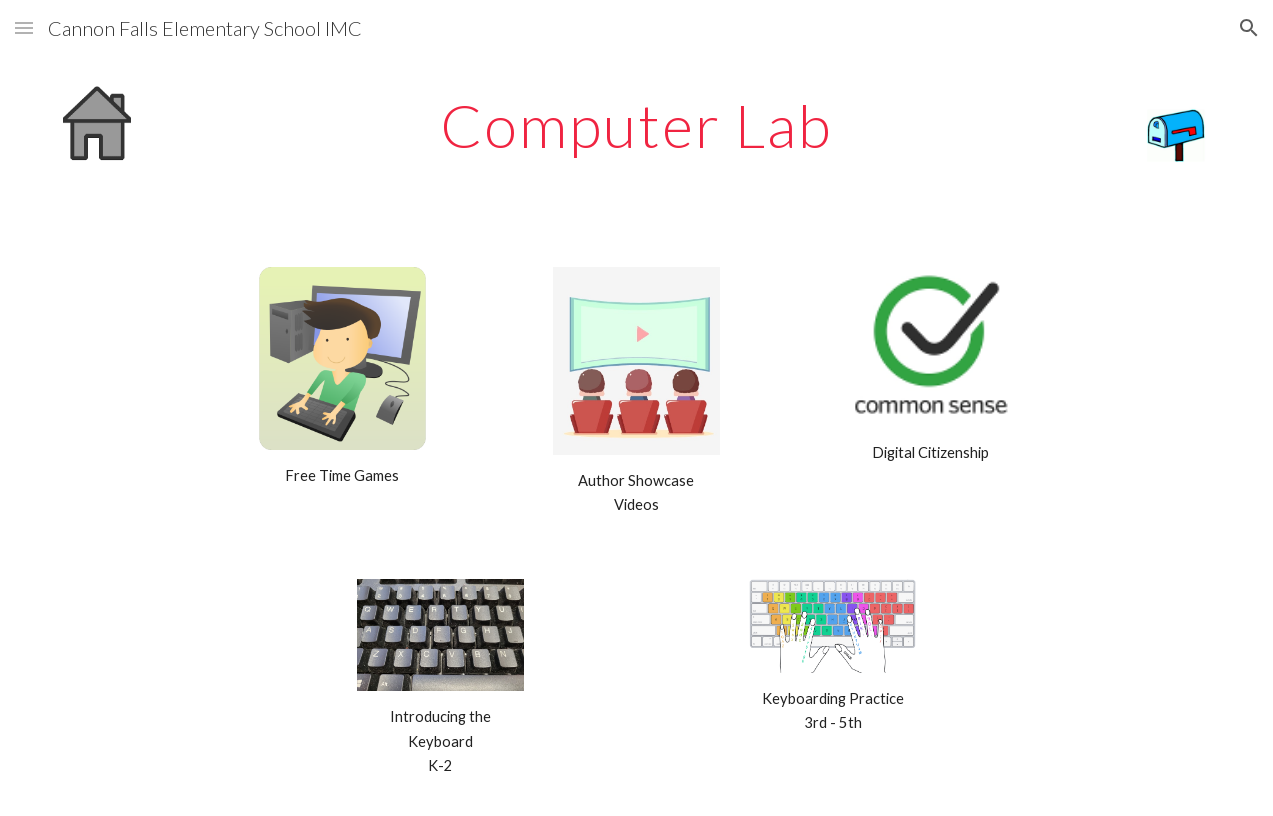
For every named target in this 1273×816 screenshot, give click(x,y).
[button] (24, 27)
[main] (636, 125)
